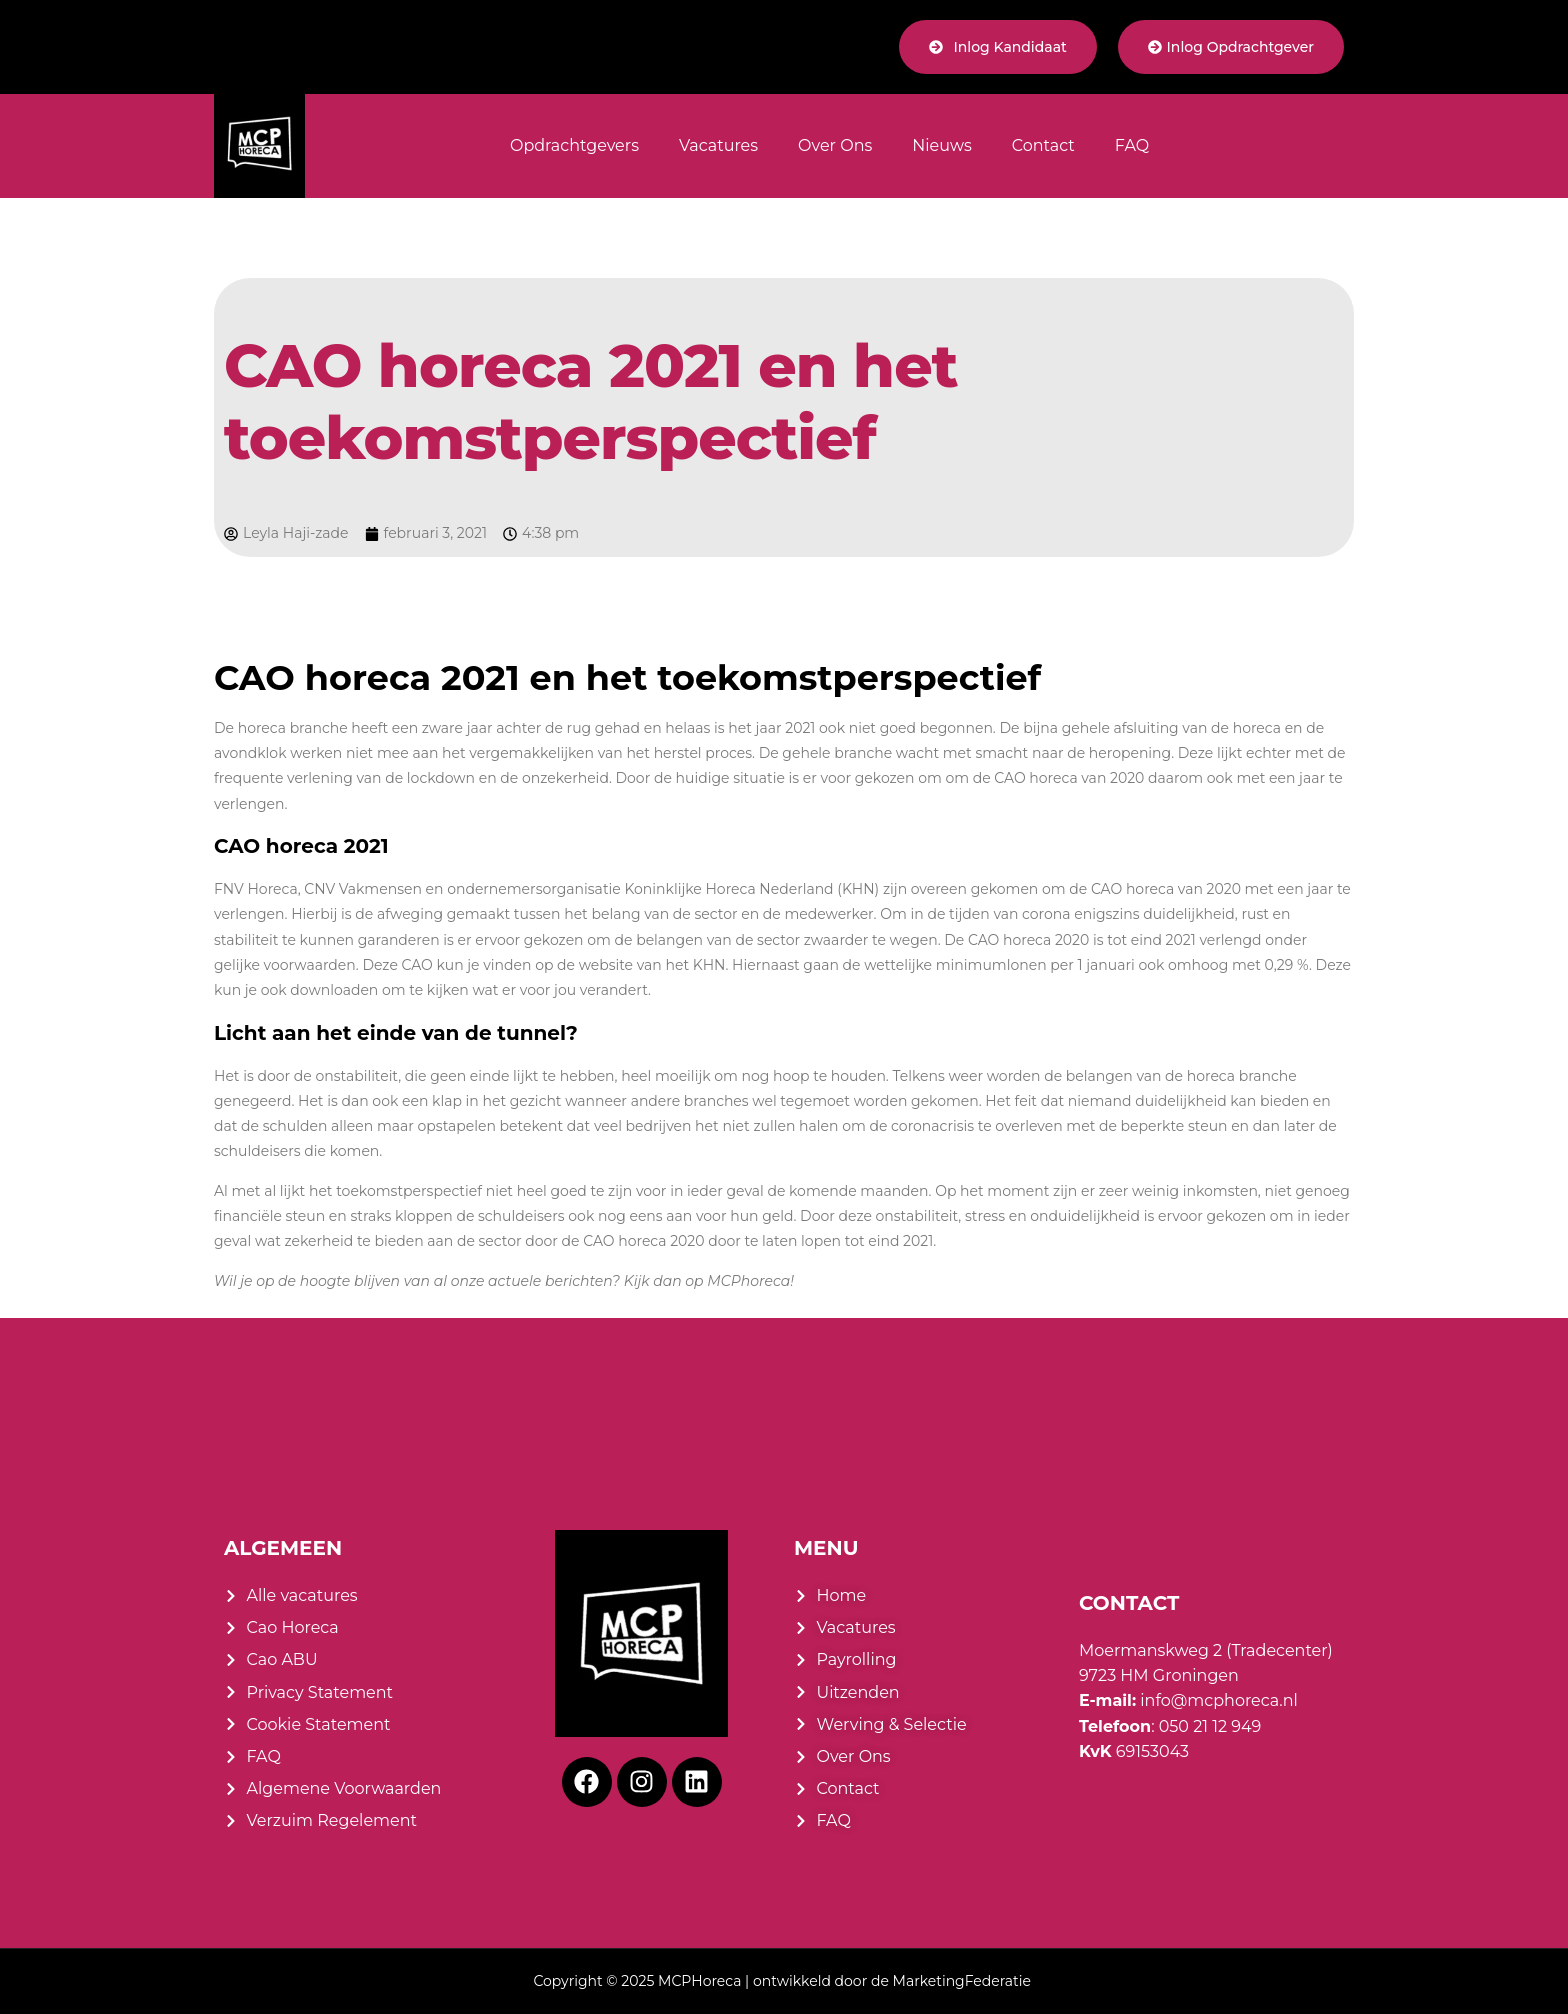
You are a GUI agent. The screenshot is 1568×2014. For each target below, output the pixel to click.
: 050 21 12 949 (1170, 1726)
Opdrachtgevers (574, 145)
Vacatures (718, 145)
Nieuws (942, 145)
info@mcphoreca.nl (1188, 1700)
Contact (1043, 145)
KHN (709, 965)
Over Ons (835, 145)
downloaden (334, 990)
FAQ (1132, 145)
